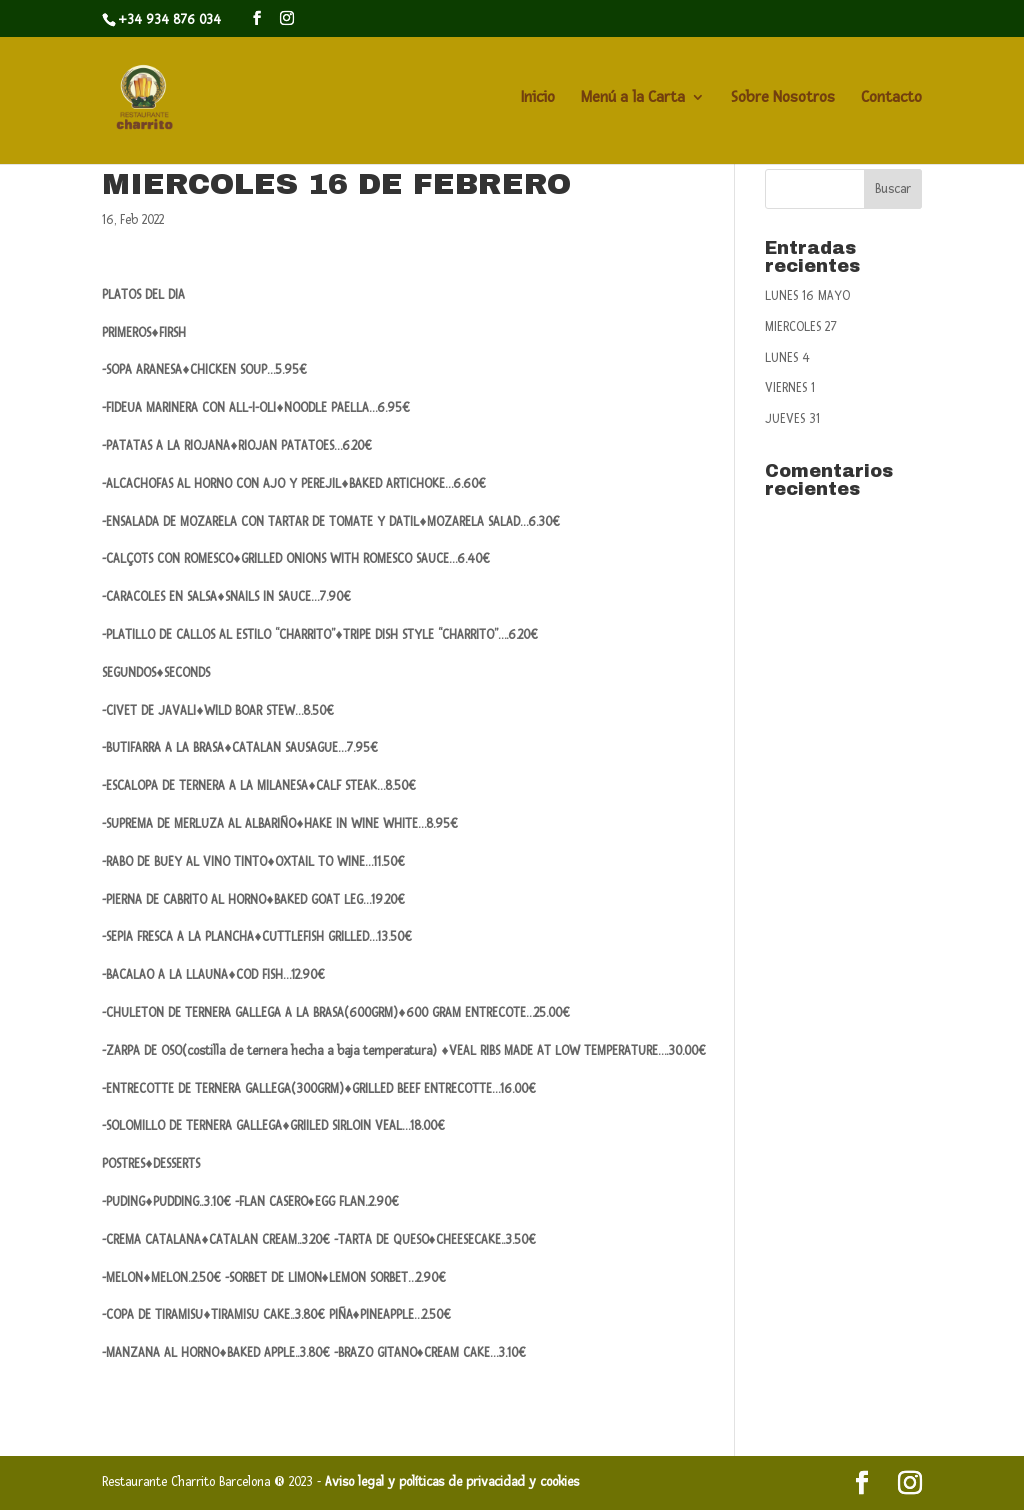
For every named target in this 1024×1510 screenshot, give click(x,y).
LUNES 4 (787, 358)
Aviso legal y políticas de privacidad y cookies (452, 1482)
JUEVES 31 (792, 419)
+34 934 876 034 (169, 20)
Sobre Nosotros (783, 98)
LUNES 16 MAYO (807, 296)
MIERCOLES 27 (801, 327)
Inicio (538, 98)
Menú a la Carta (633, 98)
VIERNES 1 (790, 388)
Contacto (891, 98)
